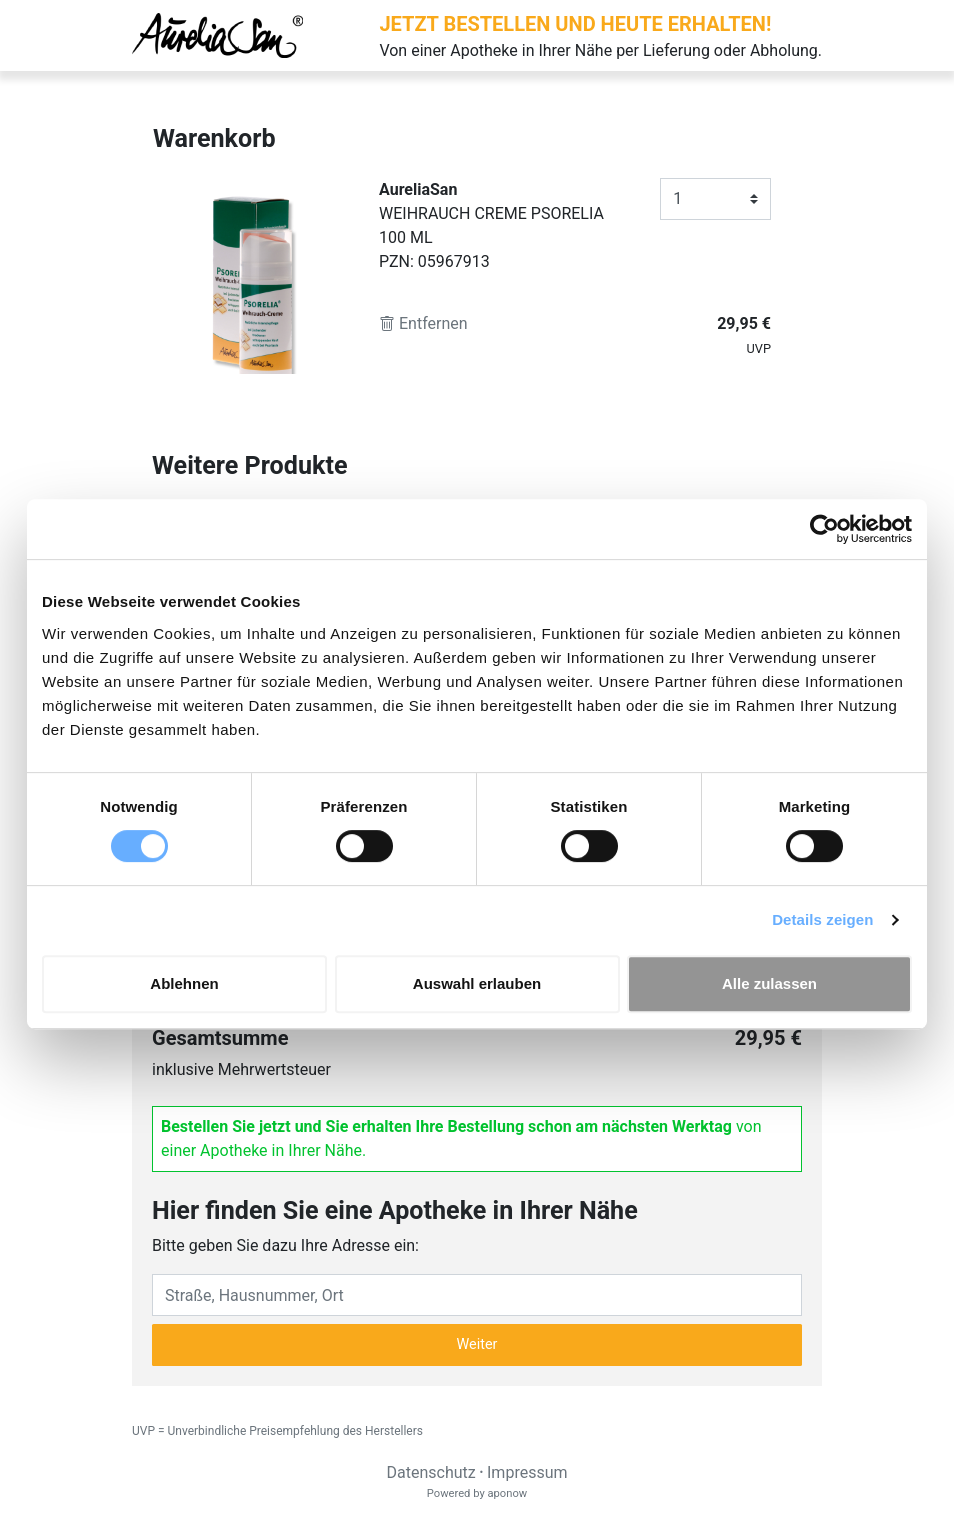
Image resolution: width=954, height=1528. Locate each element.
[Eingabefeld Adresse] (477, 1295)
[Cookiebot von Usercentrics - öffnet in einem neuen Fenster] (824, 529)
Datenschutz (430, 1472)
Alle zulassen (769, 983)
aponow (507, 1493)
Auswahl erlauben (477, 983)
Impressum (527, 1472)
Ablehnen (184, 983)
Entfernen (423, 323)
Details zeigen (822, 919)
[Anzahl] (715, 199)
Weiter (477, 1344)
